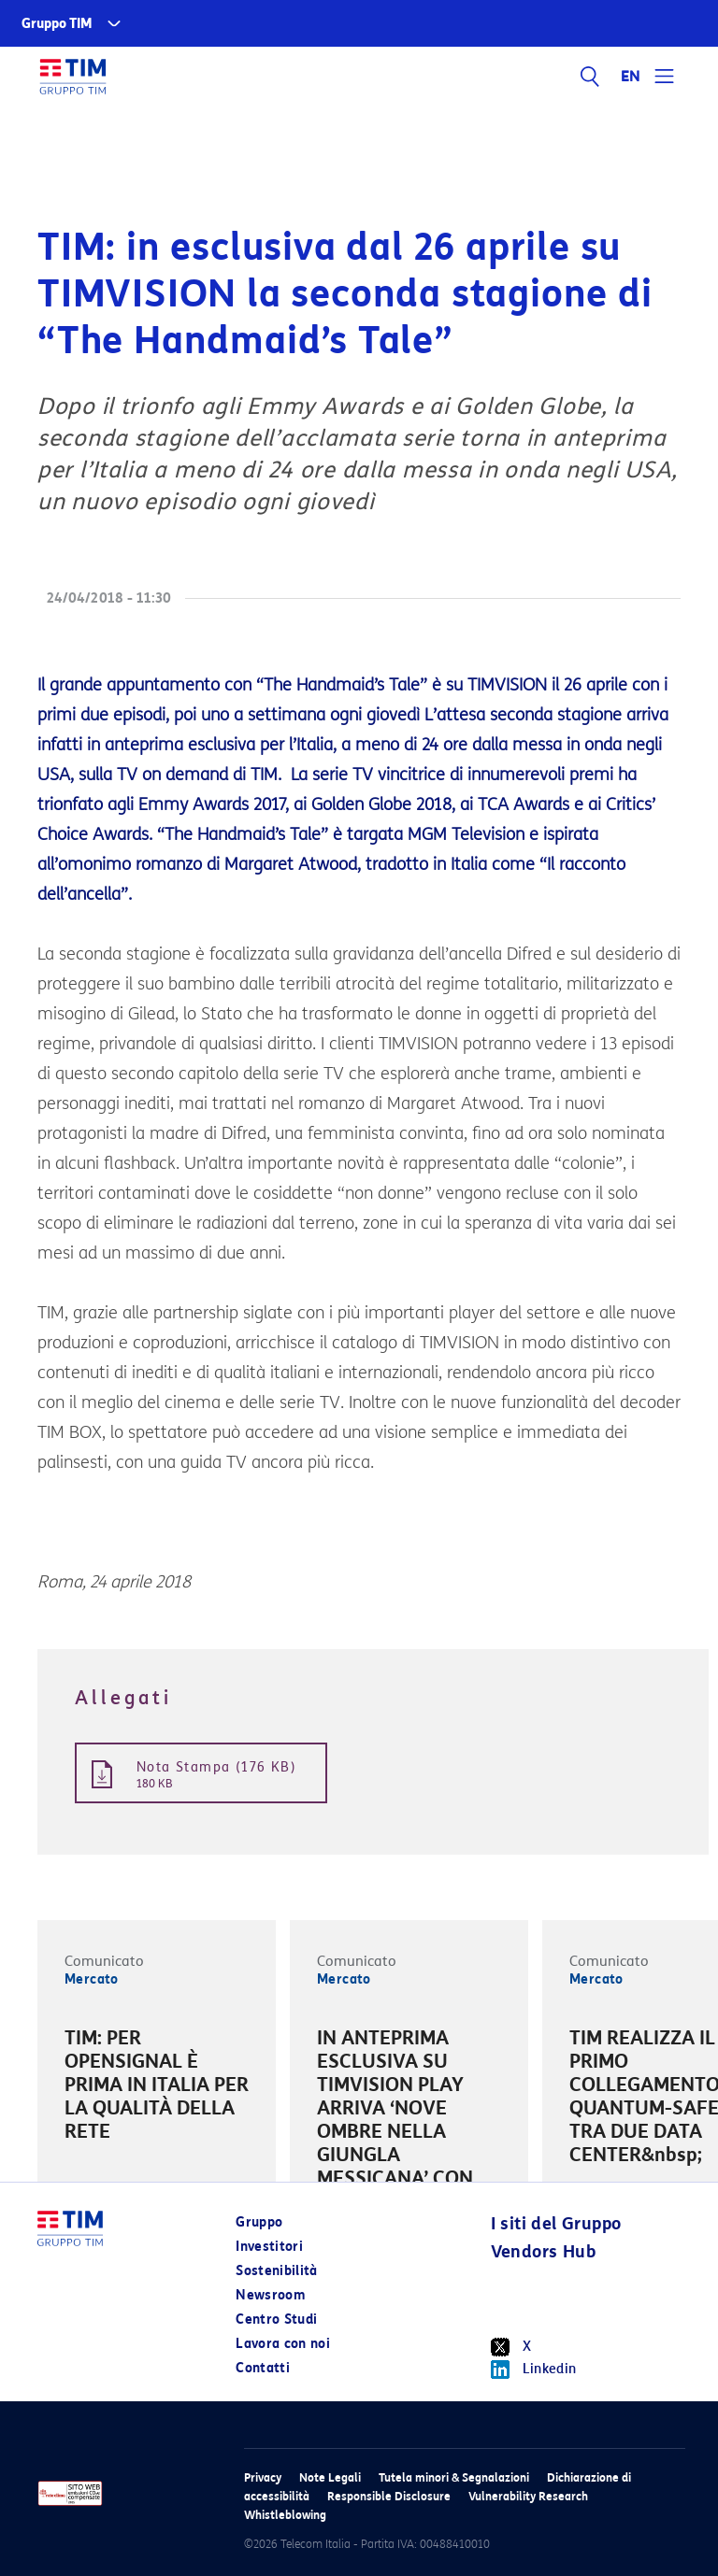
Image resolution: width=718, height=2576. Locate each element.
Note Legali (330, 2477)
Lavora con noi (283, 2344)
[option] (156, 2088)
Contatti (263, 2368)
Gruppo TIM (57, 24)
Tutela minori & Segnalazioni (454, 2477)
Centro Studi (276, 2319)
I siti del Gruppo (556, 2223)
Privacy (262, 2477)
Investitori (269, 2247)
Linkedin (534, 2369)
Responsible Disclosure (389, 2496)
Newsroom (270, 2295)
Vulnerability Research (528, 2496)
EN (631, 76)
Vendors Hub (543, 2252)
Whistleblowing (285, 2515)
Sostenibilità (277, 2271)
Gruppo (259, 2222)
